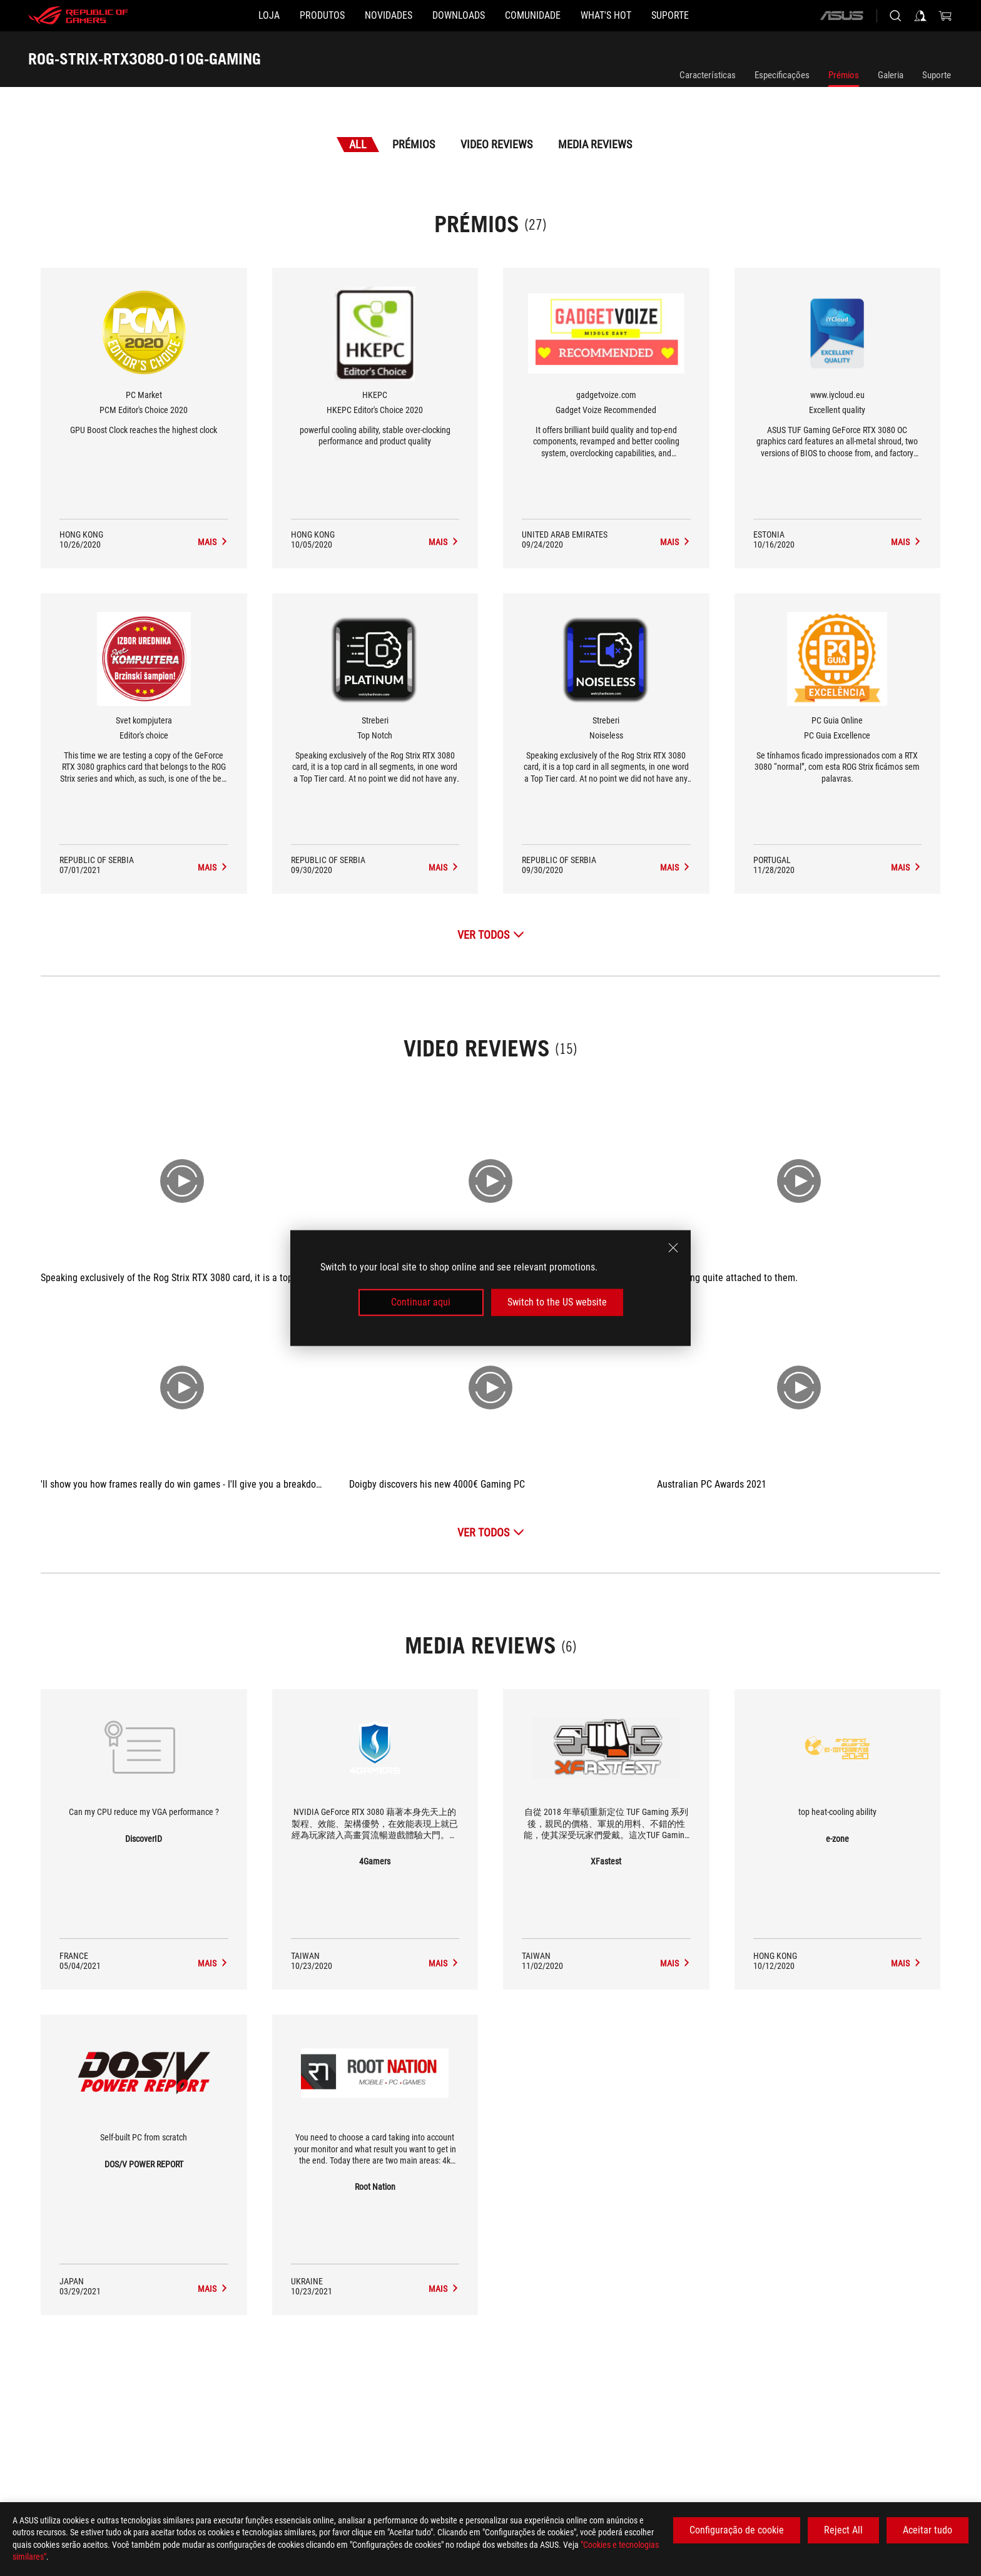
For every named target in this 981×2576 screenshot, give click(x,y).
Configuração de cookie (736, 2530)
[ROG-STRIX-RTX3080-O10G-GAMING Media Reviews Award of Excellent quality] (906, 541)
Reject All (843, 2530)
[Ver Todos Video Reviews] (490, 1532)
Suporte (936, 75)
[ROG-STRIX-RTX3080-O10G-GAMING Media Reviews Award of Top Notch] (444, 867)
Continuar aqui (420, 1302)
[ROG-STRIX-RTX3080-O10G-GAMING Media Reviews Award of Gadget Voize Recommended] (675, 541)
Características (707, 75)
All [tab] (358, 144)
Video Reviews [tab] (496, 144)
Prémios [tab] (413, 144)
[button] (282, 15)
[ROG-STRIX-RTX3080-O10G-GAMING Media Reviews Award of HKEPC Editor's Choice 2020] (444, 541)
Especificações (782, 75)
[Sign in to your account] (920, 15)
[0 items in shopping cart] (945, 15)
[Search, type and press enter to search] (895, 16)
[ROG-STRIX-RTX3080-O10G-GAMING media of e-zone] (906, 1963)
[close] (673, 1247)
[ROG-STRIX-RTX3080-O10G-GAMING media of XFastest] (675, 1963)
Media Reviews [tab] (595, 144)
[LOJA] (209, 15)
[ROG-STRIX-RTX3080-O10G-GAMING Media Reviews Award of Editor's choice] (213, 867)
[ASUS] (841, 16)
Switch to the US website (557, 1302)
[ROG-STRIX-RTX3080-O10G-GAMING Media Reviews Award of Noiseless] (675, 867)
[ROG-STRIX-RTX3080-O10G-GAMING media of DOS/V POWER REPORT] (213, 2288)
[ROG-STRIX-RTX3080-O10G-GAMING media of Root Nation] (444, 2288)
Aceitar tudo (927, 2530)
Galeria (890, 75)
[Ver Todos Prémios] (490, 934)
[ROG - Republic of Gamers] (78, 15)
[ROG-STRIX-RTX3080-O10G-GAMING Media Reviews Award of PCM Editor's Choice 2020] (213, 541)
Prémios (843, 75)
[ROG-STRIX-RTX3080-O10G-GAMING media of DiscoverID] (213, 1963)
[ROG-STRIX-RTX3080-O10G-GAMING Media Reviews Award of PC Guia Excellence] (906, 867)
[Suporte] (730, 15)
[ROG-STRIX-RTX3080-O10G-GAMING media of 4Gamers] (444, 1963)
